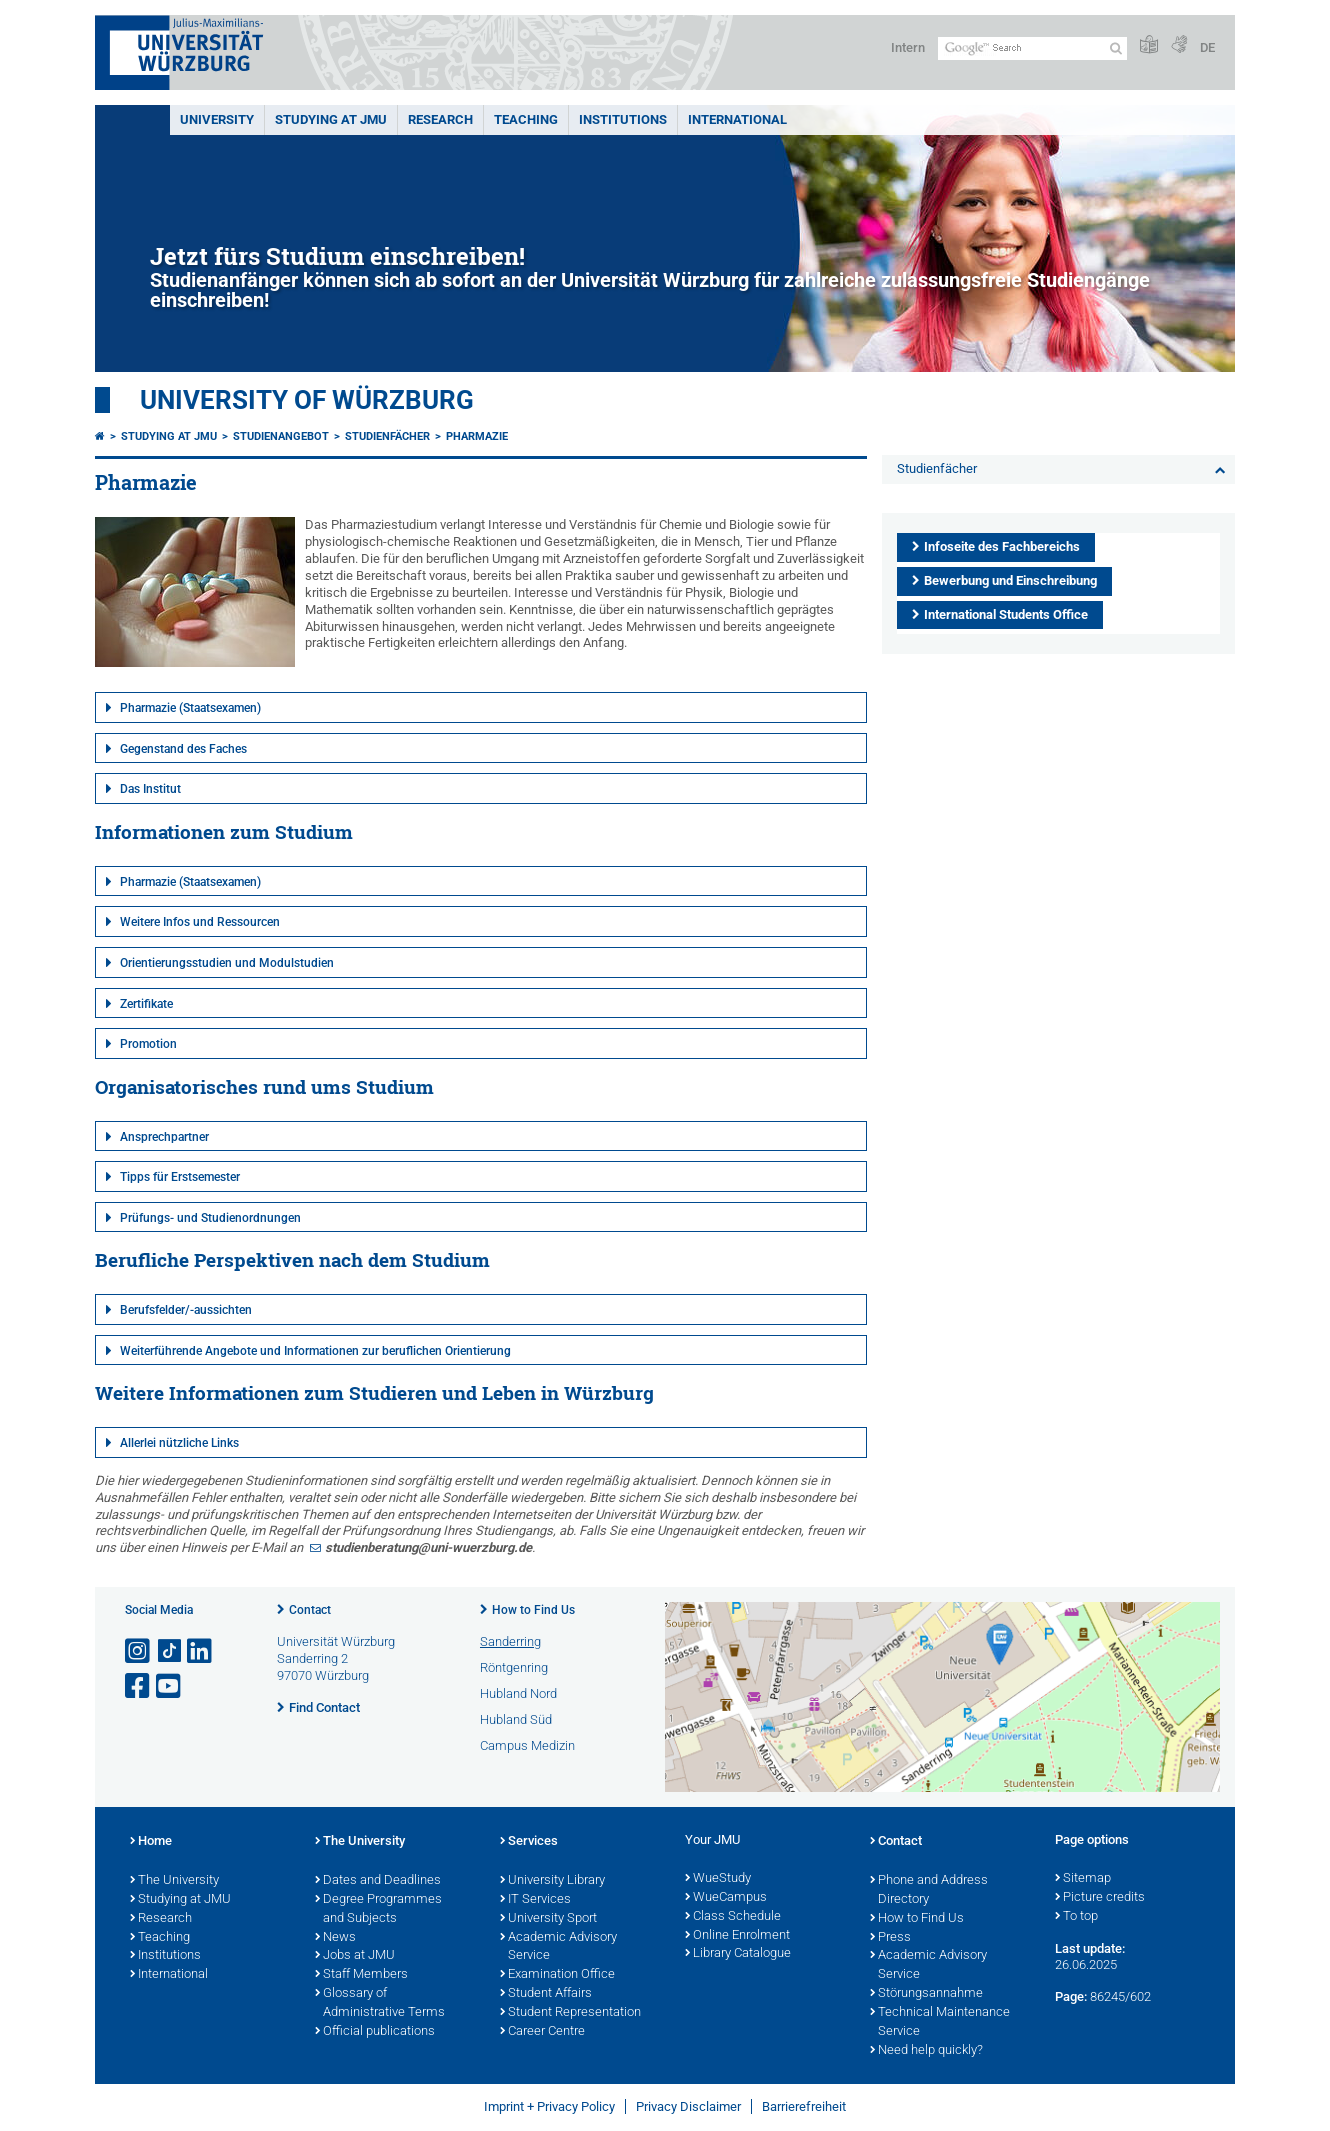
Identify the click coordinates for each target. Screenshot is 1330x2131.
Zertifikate (146, 1004)
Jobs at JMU (355, 1956)
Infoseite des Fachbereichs (1002, 546)
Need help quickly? (926, 2051)
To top (1076, 1917)
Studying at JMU (169, 436)
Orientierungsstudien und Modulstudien (227, 963)
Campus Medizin (527, 1745)
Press (890, 1938)
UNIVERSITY (217, 119)
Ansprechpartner (164, 1137)
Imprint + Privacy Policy (549, 2106)
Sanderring (510, 1641)
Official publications (375, 2032)
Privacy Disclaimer (688, 2106)
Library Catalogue (738, 1954)
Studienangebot (281, 436)
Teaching (526, 119)
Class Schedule (733, 1917)
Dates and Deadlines (378, 1881)
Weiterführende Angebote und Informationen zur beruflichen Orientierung (315, 1351)
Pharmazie (477, 436)
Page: (1071, 1996)
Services (529, 1842)
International (737, 119)
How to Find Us (533, 1610)
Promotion (148, 1044)
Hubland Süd (516, 1719)
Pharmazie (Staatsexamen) (190, 708)
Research (161, 1919)
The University (174, 1881)
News (335, 1938)
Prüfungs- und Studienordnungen (210, 1218)
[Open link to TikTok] (170, 1651)
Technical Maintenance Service (940, 2022)
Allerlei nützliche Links (179, 1443)
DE (1207, 47)
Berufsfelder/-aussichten (186, 1310)
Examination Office (557, 1975)
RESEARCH (440, 119)
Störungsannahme (926, 1994)
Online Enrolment (737, 1936)
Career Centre (542, 2032)
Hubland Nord (518, 1693)
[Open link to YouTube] (170, 1686)
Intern (908, 47)
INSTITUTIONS (623, 119)
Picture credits (1100, 1898)
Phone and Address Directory (929, 1890)
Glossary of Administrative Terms (380, 2003)
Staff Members (361, 1975)
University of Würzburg (307, 400)
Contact (310, 1610)
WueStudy (718, 1879)
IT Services (535, 1900)
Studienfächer (387, 436)
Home (151, 1842)
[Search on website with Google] (1032, 48)
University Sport (548, 1919)
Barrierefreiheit (804, 2106)
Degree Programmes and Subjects (378, 1909)
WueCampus (726, 1898)
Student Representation (570, 2013)
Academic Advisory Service (558, 1947)
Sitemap (1083, 1879)
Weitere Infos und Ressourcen (200, 922)
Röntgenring (514, 1667)
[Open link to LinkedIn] (201, 1651)
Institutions (165, 1956)
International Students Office (1006, 614)
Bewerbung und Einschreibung (1010, 580)
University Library (552, 1881)
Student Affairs (546, 1994)
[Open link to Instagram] (139, 1651)
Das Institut (150, 789)
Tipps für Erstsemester (180, 1177)
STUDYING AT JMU (331, 119)
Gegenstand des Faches (183, 749)
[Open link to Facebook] (139, 1686)
